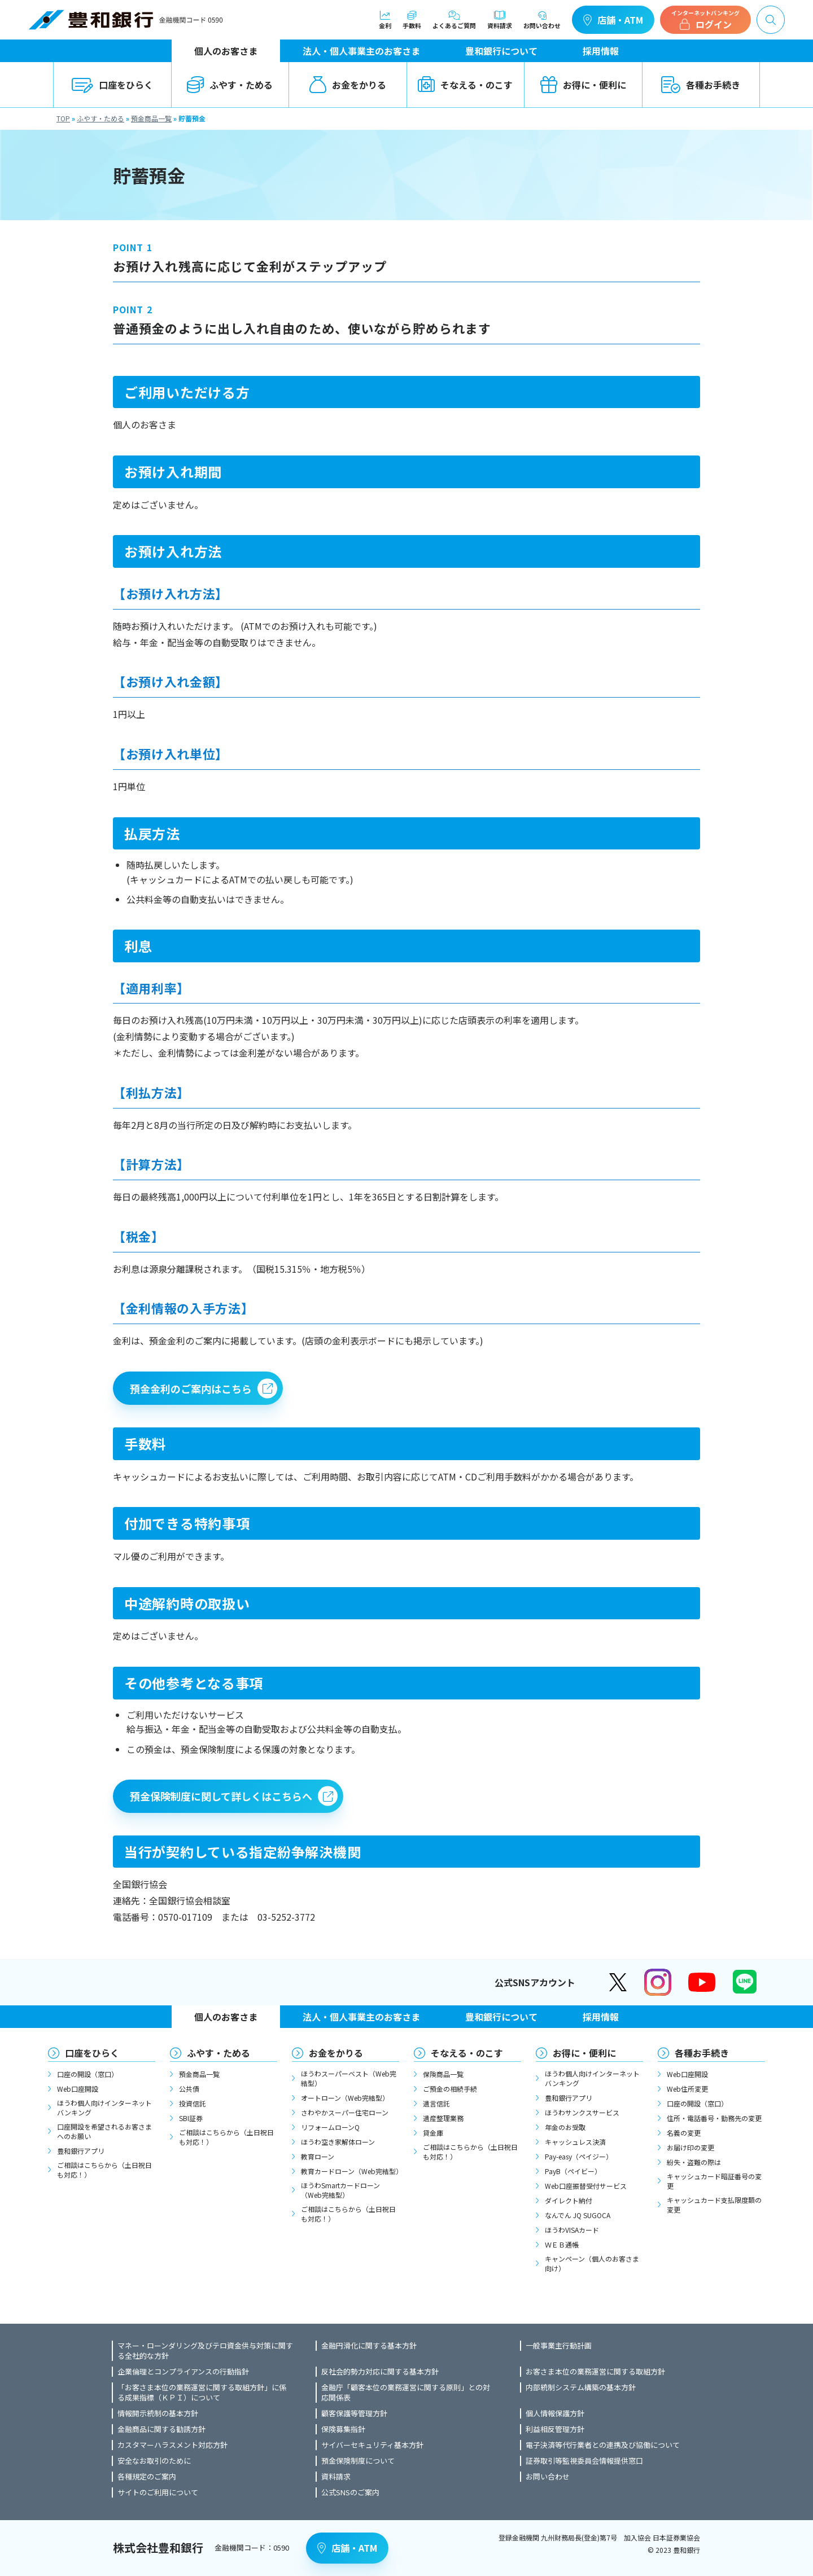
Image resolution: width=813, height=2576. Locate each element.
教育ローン (317, 2156)
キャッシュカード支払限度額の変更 (714, 2204)
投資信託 (192, 2103)
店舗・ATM (613, 20)
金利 (385, 20)
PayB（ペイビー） (573, 2171)
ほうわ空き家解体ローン (338, 2141)
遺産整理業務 (443, 2118)
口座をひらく (112, 84)
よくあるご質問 (454, 20)
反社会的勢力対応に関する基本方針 (380, 2372)
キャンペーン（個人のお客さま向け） (592, 2263)
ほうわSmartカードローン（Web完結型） (340, 2190)
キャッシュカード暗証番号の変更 (714, 2181)
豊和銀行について (501, 51)
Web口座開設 (77, 2088)
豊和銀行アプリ (80, 2151)
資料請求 (499, 20)
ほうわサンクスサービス (582, 2112)
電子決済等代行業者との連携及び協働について (603, 2445)
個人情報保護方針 (555, 2413)
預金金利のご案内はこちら (191, 1388)
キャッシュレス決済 (575, 2141)
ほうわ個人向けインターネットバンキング (104, 2107)
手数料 (412, 20)
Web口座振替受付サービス (586, 2186)
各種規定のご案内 (146, 2477)
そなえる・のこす (465, 84)
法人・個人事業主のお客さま (361, 51)
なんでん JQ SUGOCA (577, 2215)
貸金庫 (433, 2132)
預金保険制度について (358, 2461)
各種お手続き (700, 84)
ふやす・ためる (230, 84)
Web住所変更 (687, 2088)
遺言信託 (436, 2103)
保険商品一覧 (443, 2074)
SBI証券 (191, 2118)
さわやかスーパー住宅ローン (344, 2112)
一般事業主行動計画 (559, 2346)
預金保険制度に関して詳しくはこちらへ (221, 1796)
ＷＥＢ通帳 (562, 2244)
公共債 (189, 2088)
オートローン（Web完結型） (345, 2097)
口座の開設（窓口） (87, 2074)
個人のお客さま (225, 51)
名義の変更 (684, 2132)
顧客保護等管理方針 (354, 2413)
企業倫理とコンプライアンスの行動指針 (183, 2372)
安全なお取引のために (154, 2461)
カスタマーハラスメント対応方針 (172, 2445)
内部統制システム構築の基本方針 (581, 2387)
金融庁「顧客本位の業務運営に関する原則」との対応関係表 (405, 2392)
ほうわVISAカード (572, 2230)
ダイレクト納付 (568, 2200)
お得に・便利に (583, 84)
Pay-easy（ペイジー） (579, 2156)
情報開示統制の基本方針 (157, 2413)
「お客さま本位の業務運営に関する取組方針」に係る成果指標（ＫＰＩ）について (201, 2392)
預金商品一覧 (151, 118)
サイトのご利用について (157, 2492)
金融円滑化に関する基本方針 (369, 2346)
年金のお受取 (565, 2127)
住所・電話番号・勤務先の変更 (714, 2118)
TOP (63, 118)
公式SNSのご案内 (350, 2492)
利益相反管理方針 (555, 2429)
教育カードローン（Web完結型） (350, 2171)
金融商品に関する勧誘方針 (161, 2429)
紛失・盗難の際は (694, 2162)
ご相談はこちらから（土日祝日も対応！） (104, 2169)
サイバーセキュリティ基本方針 (372, 2445)
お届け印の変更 (690, 2147)
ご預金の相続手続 (450, 2088)
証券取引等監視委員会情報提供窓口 (584, 2461)
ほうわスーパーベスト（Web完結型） (348, 2078)
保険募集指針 (343, 2429)
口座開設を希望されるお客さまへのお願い (104, 2131)
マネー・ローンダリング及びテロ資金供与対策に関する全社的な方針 (205, 2351)
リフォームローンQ (330, 2127)
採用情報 (601, 51)
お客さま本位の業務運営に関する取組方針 (595, 2372)
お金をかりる (347, 84)
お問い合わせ (542, 20)
